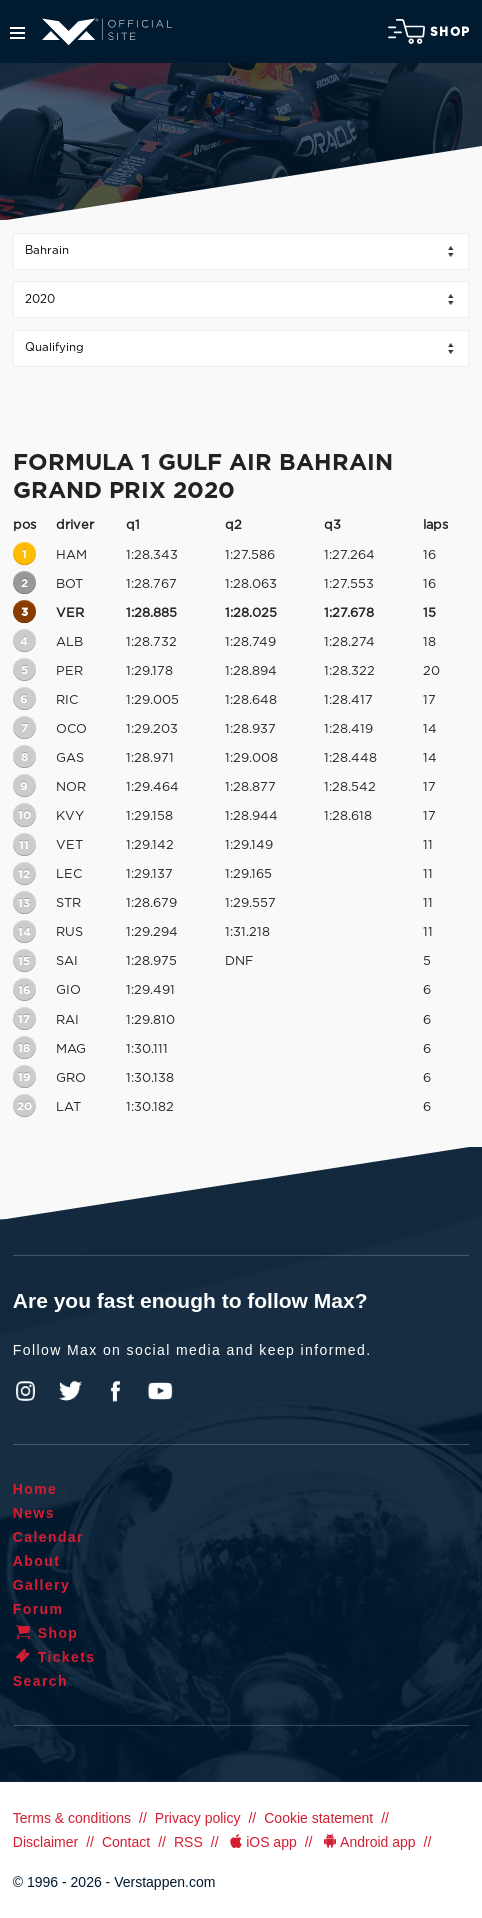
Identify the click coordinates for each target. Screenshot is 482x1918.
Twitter (71, 1391)
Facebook (115, 1391)
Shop (429, 31)
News (34, 1513)
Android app (368, 1842)
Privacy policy (198, 1818)
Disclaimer (45, 1842)
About (36, 1561)
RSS (188, 1842)
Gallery (41, 1585)
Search (40, 1681)
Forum (38, 1609)
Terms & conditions (72, 1818)
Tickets (54, 1657)
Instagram (26, 1391)
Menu (17, 33)
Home (35, 1489)
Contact (126, 1842)
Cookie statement (318, 1818)
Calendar (48, 1537)
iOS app (262, 1842)
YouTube (160, 1391)
